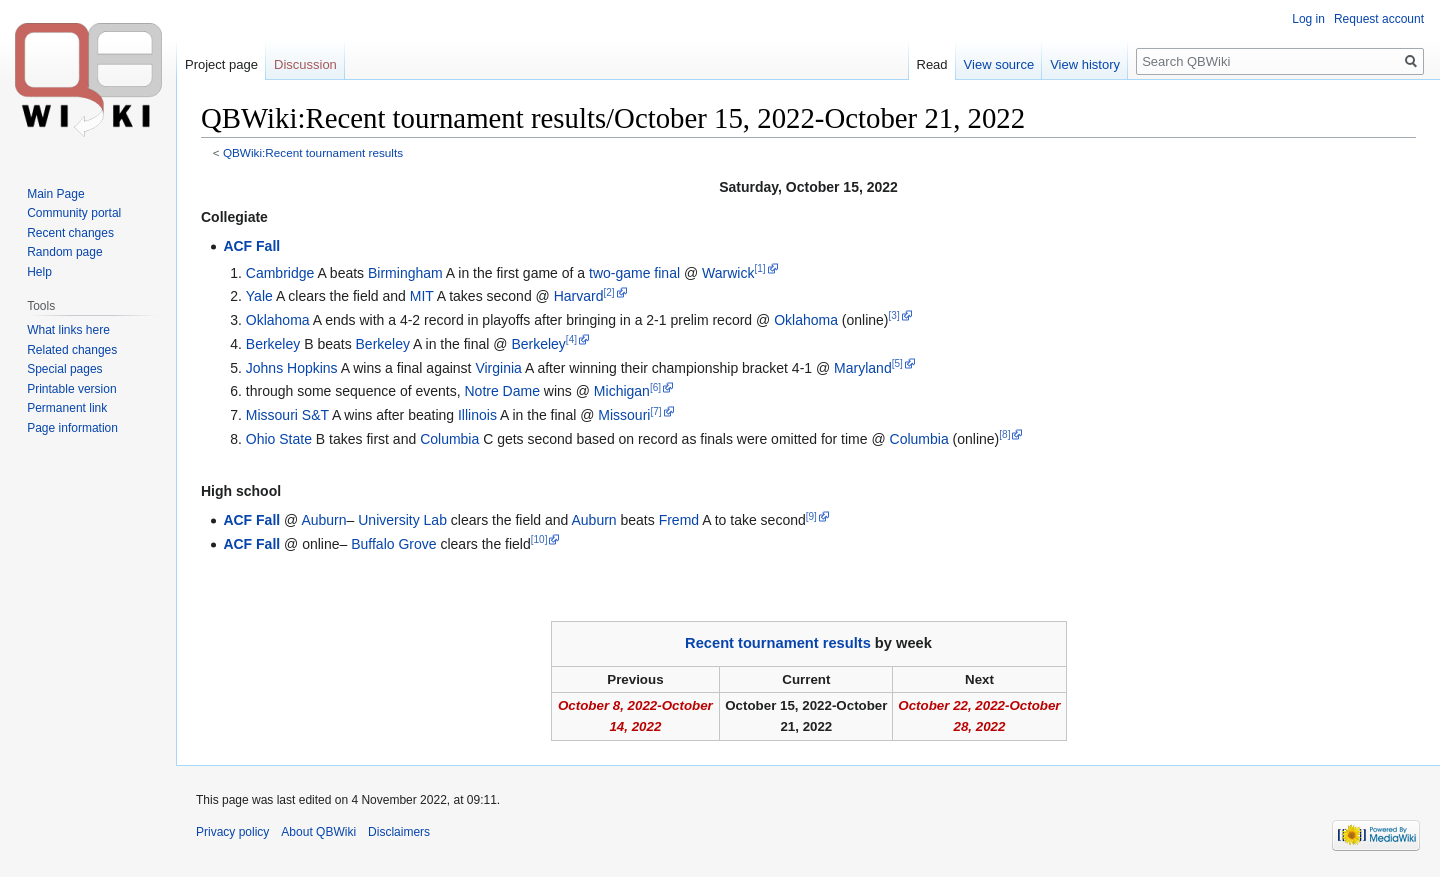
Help (39, 272)
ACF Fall (251, 246)
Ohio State (279, 439)
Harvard (579, 296)
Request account (1379, 19)
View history (1085, 64)
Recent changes (70, 233)
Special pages (64, 369)
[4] (571, 339)
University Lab (402, 520)
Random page (64, 252)
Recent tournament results (778, 643)
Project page (221, 64)
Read (932, 64)
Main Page (55, 194)
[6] (655, 387)
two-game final (634, 273)
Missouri (624, 415)
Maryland (863, 368)
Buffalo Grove (393, 544)
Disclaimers (399, 832)
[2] (608, 292)
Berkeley (273, 344)
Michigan (622, 391)
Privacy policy (232, 832)
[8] (1004, 434)
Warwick (728, 273)
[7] (655, 411)
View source (999, 64)
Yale (259, 296)
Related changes (72, 350)
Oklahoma (278, 320)
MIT (422, 296)
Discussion (305, 64)
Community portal (74, 213)
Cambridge (280, 273)
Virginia (498, 368)
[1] (759, 268)
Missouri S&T (287, 415)
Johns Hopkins (292, 368)
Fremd (679, 520)
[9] (811, 516)
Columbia (449, 439)
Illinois (477, 415)
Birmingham (405, 273)
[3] (894, 315)
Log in (1308, 19)
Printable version (71, 389)
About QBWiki (318, 832)
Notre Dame (502, 391)
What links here (68, 330)
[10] (539, 539)
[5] (897, 363)
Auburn (323, 520)
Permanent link (67, 408)
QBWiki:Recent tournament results (313, 152)
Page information (72, 428)
